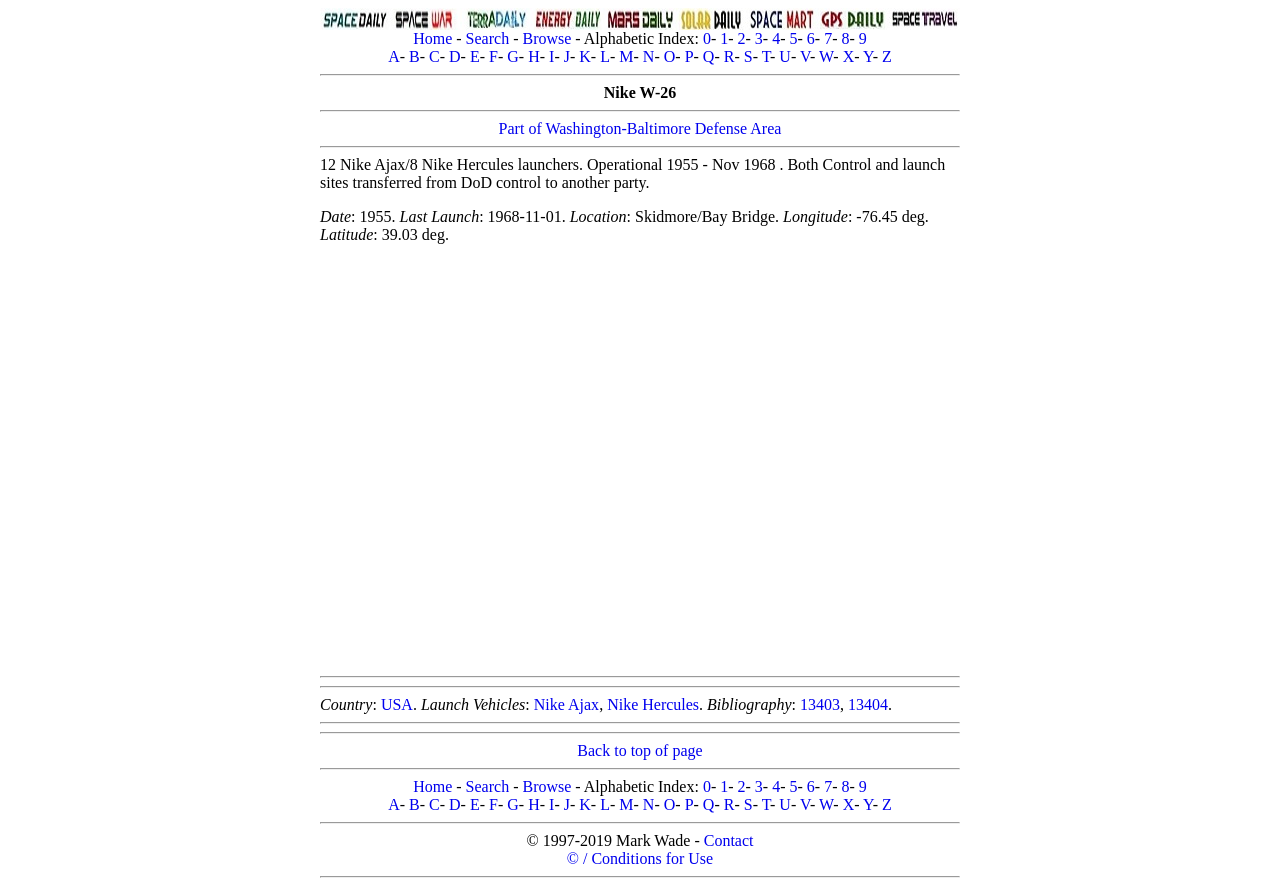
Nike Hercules (653, 704)
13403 (820, 704)
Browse (546, 38)
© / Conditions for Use (640, 858)
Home (432, 38)
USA (397, 704)
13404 (868, 704)
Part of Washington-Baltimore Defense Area (640, 128)
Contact (729, 840)
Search (488, 38)
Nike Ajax (566, 704)
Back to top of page (639, 750)
